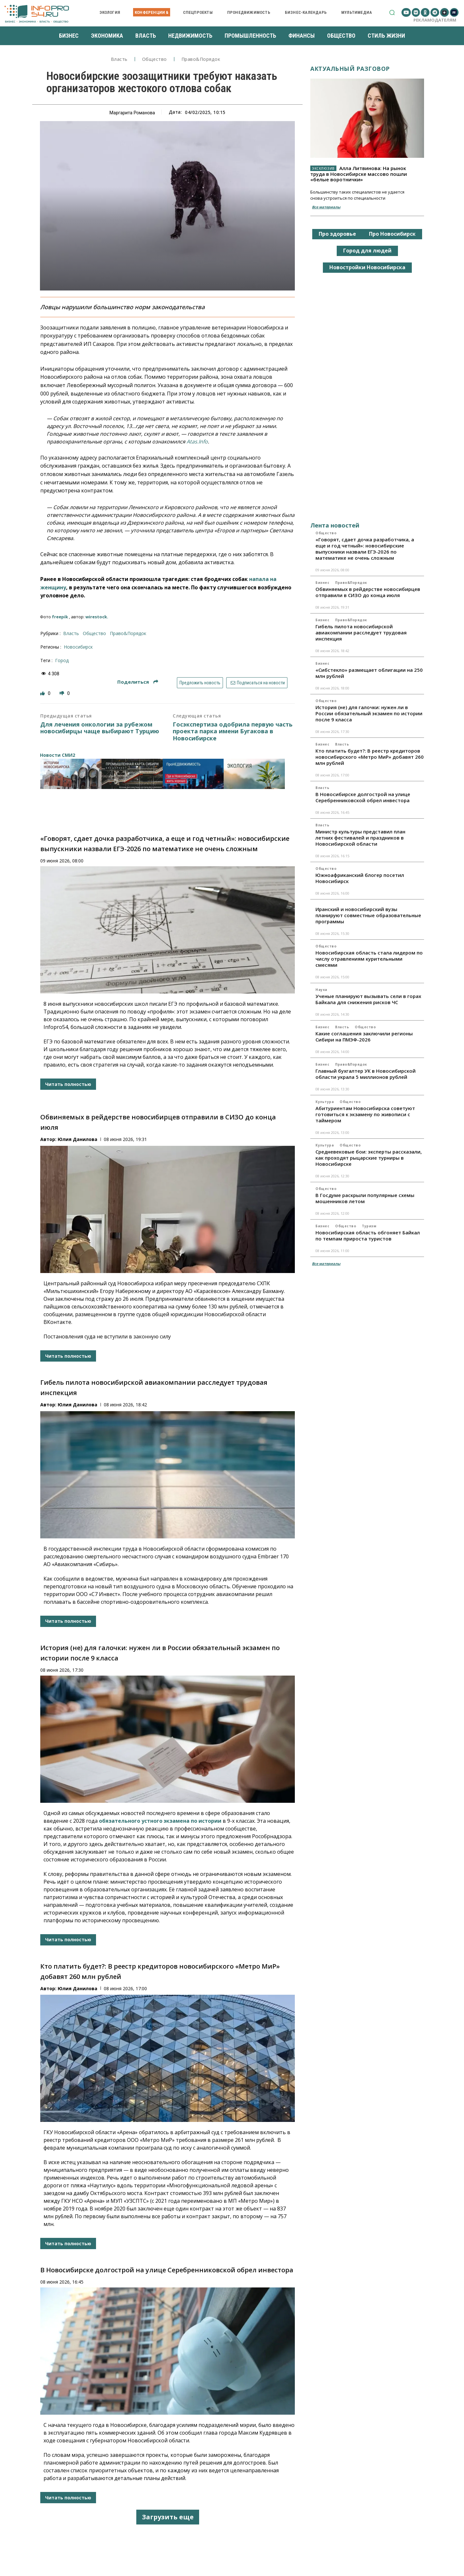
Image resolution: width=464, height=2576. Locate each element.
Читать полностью (68, 1084)
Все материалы (326, 206)
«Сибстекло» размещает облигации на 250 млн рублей (369, 673)
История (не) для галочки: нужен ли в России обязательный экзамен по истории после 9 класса (368, 713)
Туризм (369, 1226)
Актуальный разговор (350, 68)
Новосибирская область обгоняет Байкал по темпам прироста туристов (367, 1235)
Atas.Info (197, 441)
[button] (392, 12)
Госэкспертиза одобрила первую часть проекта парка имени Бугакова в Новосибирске (233, 731)
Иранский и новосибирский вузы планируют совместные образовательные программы (368, 915)
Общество (154, 59)
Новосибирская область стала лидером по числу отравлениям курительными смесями (369, 958)
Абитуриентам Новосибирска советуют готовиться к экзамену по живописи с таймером (365, 1114)
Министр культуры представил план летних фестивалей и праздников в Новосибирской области (360, 837)
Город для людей (367, 250)
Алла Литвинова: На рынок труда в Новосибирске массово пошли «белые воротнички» (358, 174)
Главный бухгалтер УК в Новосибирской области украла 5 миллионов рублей (365, 1074)
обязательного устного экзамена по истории (160, 1820)
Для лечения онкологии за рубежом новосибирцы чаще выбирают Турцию (99, 728)
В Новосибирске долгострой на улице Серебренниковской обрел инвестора (166, 2270)
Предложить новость (199, 682)
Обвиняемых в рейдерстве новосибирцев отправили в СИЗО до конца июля (367, 592)
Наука (321, 989)
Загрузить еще (168, 2517)
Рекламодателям (434, 20)
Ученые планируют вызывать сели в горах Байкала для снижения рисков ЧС (368, 999)
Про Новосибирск (392, 233)
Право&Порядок (200, 59)
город (62, 660)
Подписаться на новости (257, 682)
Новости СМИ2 (57, 755)
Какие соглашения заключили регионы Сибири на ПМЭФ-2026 (364, 1036)
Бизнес (322, 582)
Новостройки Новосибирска (367, 267)
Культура (324, 1101)
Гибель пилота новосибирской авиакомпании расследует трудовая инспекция (361, 632)
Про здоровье (337, 233)
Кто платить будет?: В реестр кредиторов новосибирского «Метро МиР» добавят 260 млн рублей (369, 756)
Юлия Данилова (77, 1139)
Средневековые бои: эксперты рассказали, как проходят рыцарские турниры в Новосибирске (368, 1157)
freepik (60, 617)
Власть (119, 59)
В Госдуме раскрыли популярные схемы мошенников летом (364, 1198)
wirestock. (96, 617)
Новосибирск (78, 647)
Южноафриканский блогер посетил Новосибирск (359, 878)
